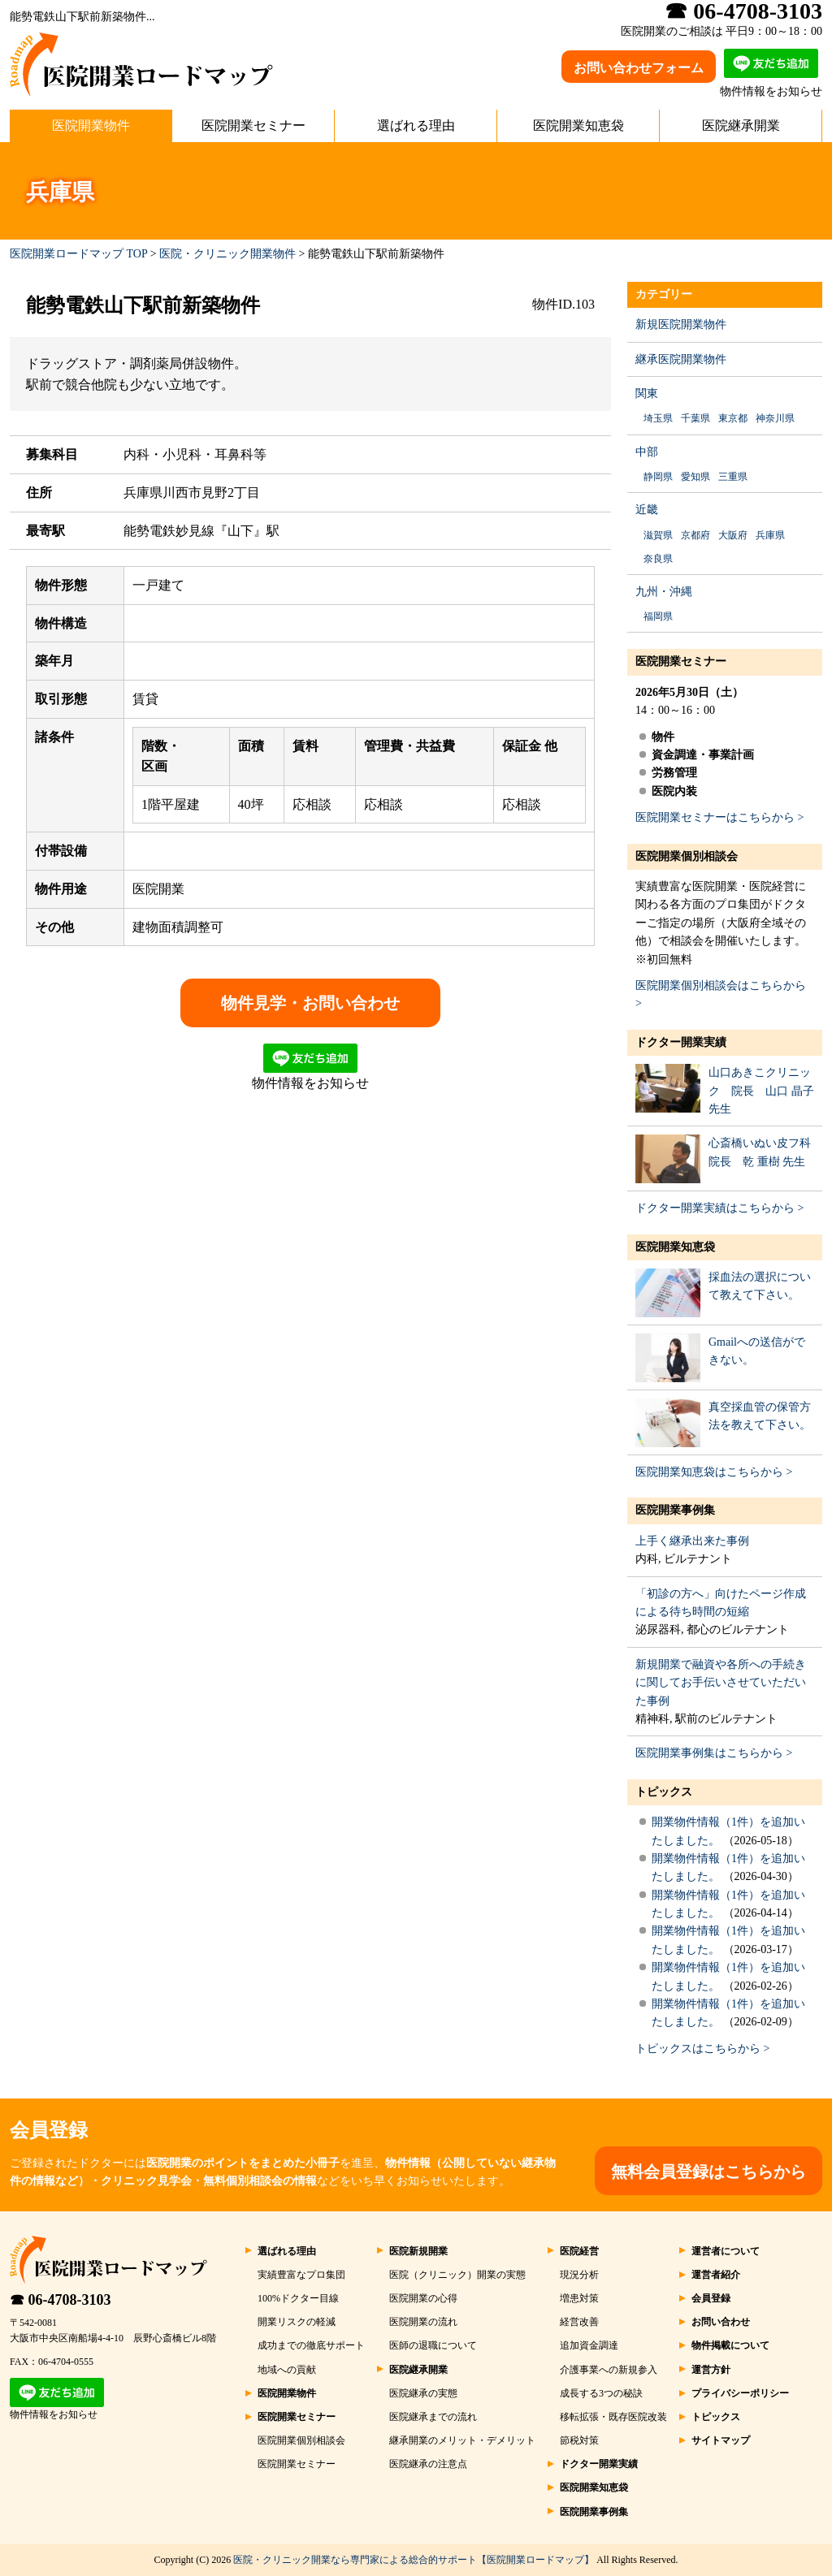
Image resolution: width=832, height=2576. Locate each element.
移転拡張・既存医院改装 (613, 2417)
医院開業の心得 (423, 2298)
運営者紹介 (715, 2274)
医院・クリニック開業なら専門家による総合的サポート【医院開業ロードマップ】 (413, 2559)
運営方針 (710, 2369)
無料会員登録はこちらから (708, 2172)
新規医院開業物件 (680, 324)
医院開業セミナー (254, 125)
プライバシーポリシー (740, 2393)
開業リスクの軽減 (297, 2321)
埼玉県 (658, 418)
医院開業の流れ (423, 2321)
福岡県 (658, 616)
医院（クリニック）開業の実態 (457, 2274)
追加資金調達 (589, 2345)
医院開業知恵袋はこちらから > (713, 1472)
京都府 (695, 535)
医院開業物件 (91, 125)
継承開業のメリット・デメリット (462, 2440)
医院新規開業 (418, 2251)
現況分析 (579, 2274)
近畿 (646, 510)
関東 (646, 393)
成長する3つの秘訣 (601, 2393)
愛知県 (695, 476)
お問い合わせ (720, 2321)
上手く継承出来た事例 (692, 1541)
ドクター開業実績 (680, 1042)
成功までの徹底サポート (311, 2345)
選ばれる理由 (416, 125)
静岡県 (658, 476)
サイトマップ (720, 2440)
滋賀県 (658, 535)
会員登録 (710, 2298)
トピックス (663, 1792)
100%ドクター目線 (298, 2298)
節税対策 (579, 2440)
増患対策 (579, 2298)
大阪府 (733, 535)
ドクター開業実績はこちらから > (719, 1208)
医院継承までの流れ (433, 2417)
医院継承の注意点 (428, 2464)
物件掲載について (730, 2345)
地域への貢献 (287, 2369)
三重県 (733, 476)
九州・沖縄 (663, 592)
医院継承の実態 (423, 2393)
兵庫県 (770, 535)
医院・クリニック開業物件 (227, 254)
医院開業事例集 (675, 1510)
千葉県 (695, 418)
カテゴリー (663, 294)
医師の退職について (433, 2345)
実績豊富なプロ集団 (301, 2274)
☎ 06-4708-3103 (60, 2300)
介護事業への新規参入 (608, 2369)
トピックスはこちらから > (702, 2048)
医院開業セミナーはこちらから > (719, 817)
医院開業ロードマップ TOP (78, 254)
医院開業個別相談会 (686, 856)
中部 (646, 452)
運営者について (725, 2251)
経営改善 (579, 2321)
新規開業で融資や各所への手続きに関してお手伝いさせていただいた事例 (720, 1682)
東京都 (733, 418)
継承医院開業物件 (680, 359)
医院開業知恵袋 (578, 125)
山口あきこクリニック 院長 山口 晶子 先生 (761, 1090)
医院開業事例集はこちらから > (713, 1753)
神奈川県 (775, 418)
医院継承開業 (741, 125)
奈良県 (658, 558)
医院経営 (579, 2251)
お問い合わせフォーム (639, 68)
